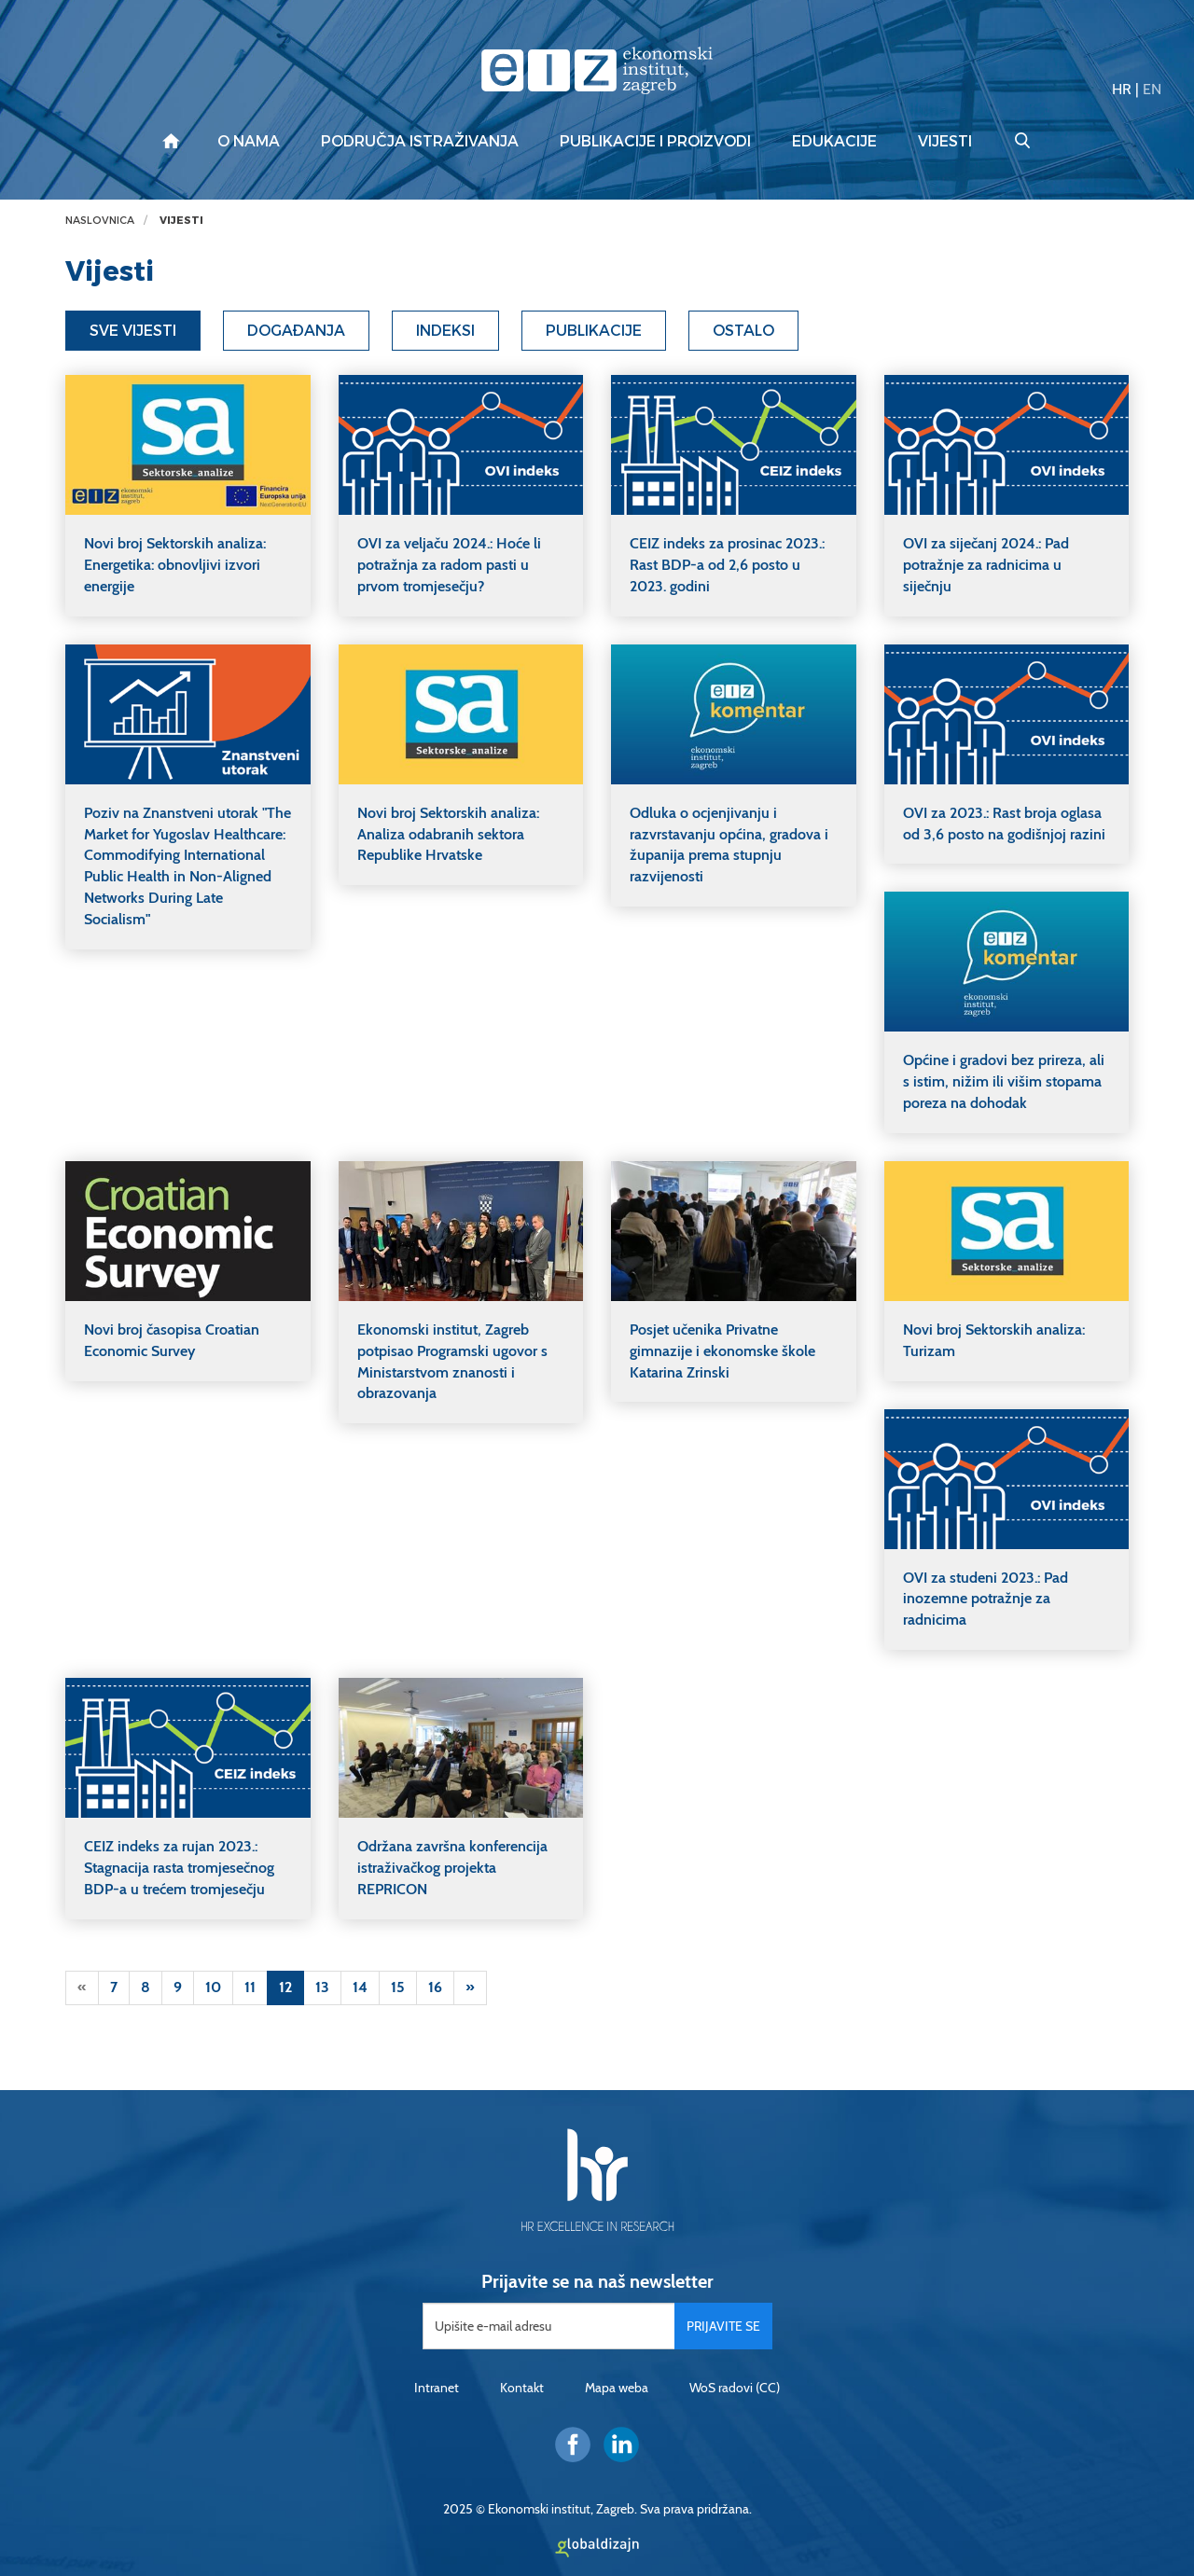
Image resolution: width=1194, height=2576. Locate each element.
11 (250, 1987)
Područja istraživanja (420, 141)
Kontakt (522, 2387)
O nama (248, 141)
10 (213, 1987)
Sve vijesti (133, 330)
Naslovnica (99, 221)
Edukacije (834, 141)
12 (285, 1987)
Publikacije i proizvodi (655, 141)
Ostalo (743, 330)
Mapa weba (616, 2387)
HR (1122, 89)
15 (398, 1987)
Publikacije (594, 330)
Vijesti (945, 141)
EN (1152, 89)
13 (322, 1987)
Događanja (296, 330)
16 (435, 1987)
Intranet (436, 2387)
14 (360, 1987)
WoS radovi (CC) (734, 2387)
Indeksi (445, 330)
